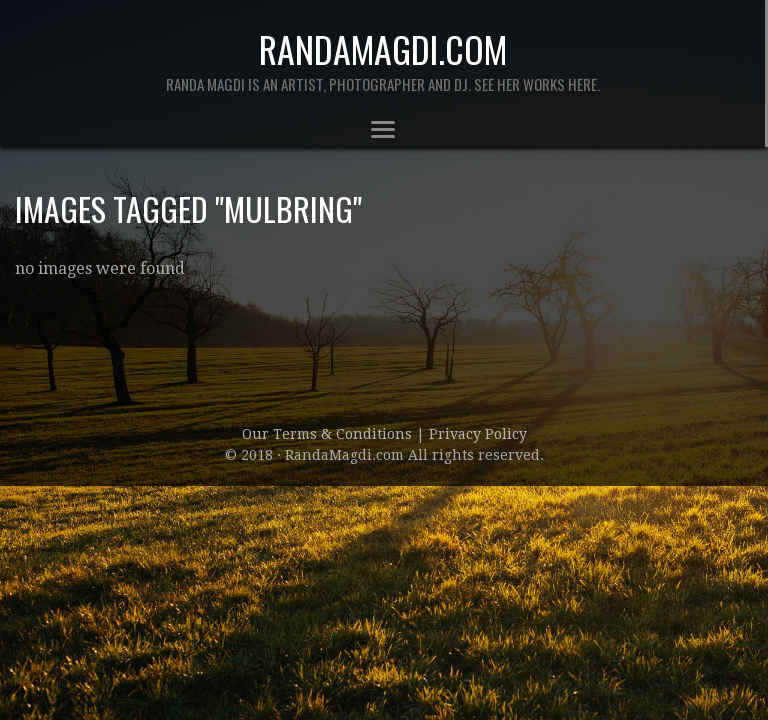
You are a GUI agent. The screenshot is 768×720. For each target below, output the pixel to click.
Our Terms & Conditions (329, 434)
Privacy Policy (478, 434)
